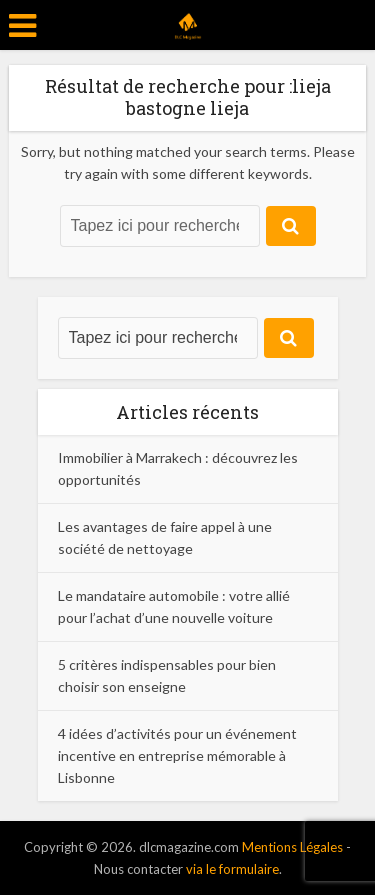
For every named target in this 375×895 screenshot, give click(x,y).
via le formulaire (232, 869)
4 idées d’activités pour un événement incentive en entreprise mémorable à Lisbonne (177, 755)
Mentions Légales (292, 847)
